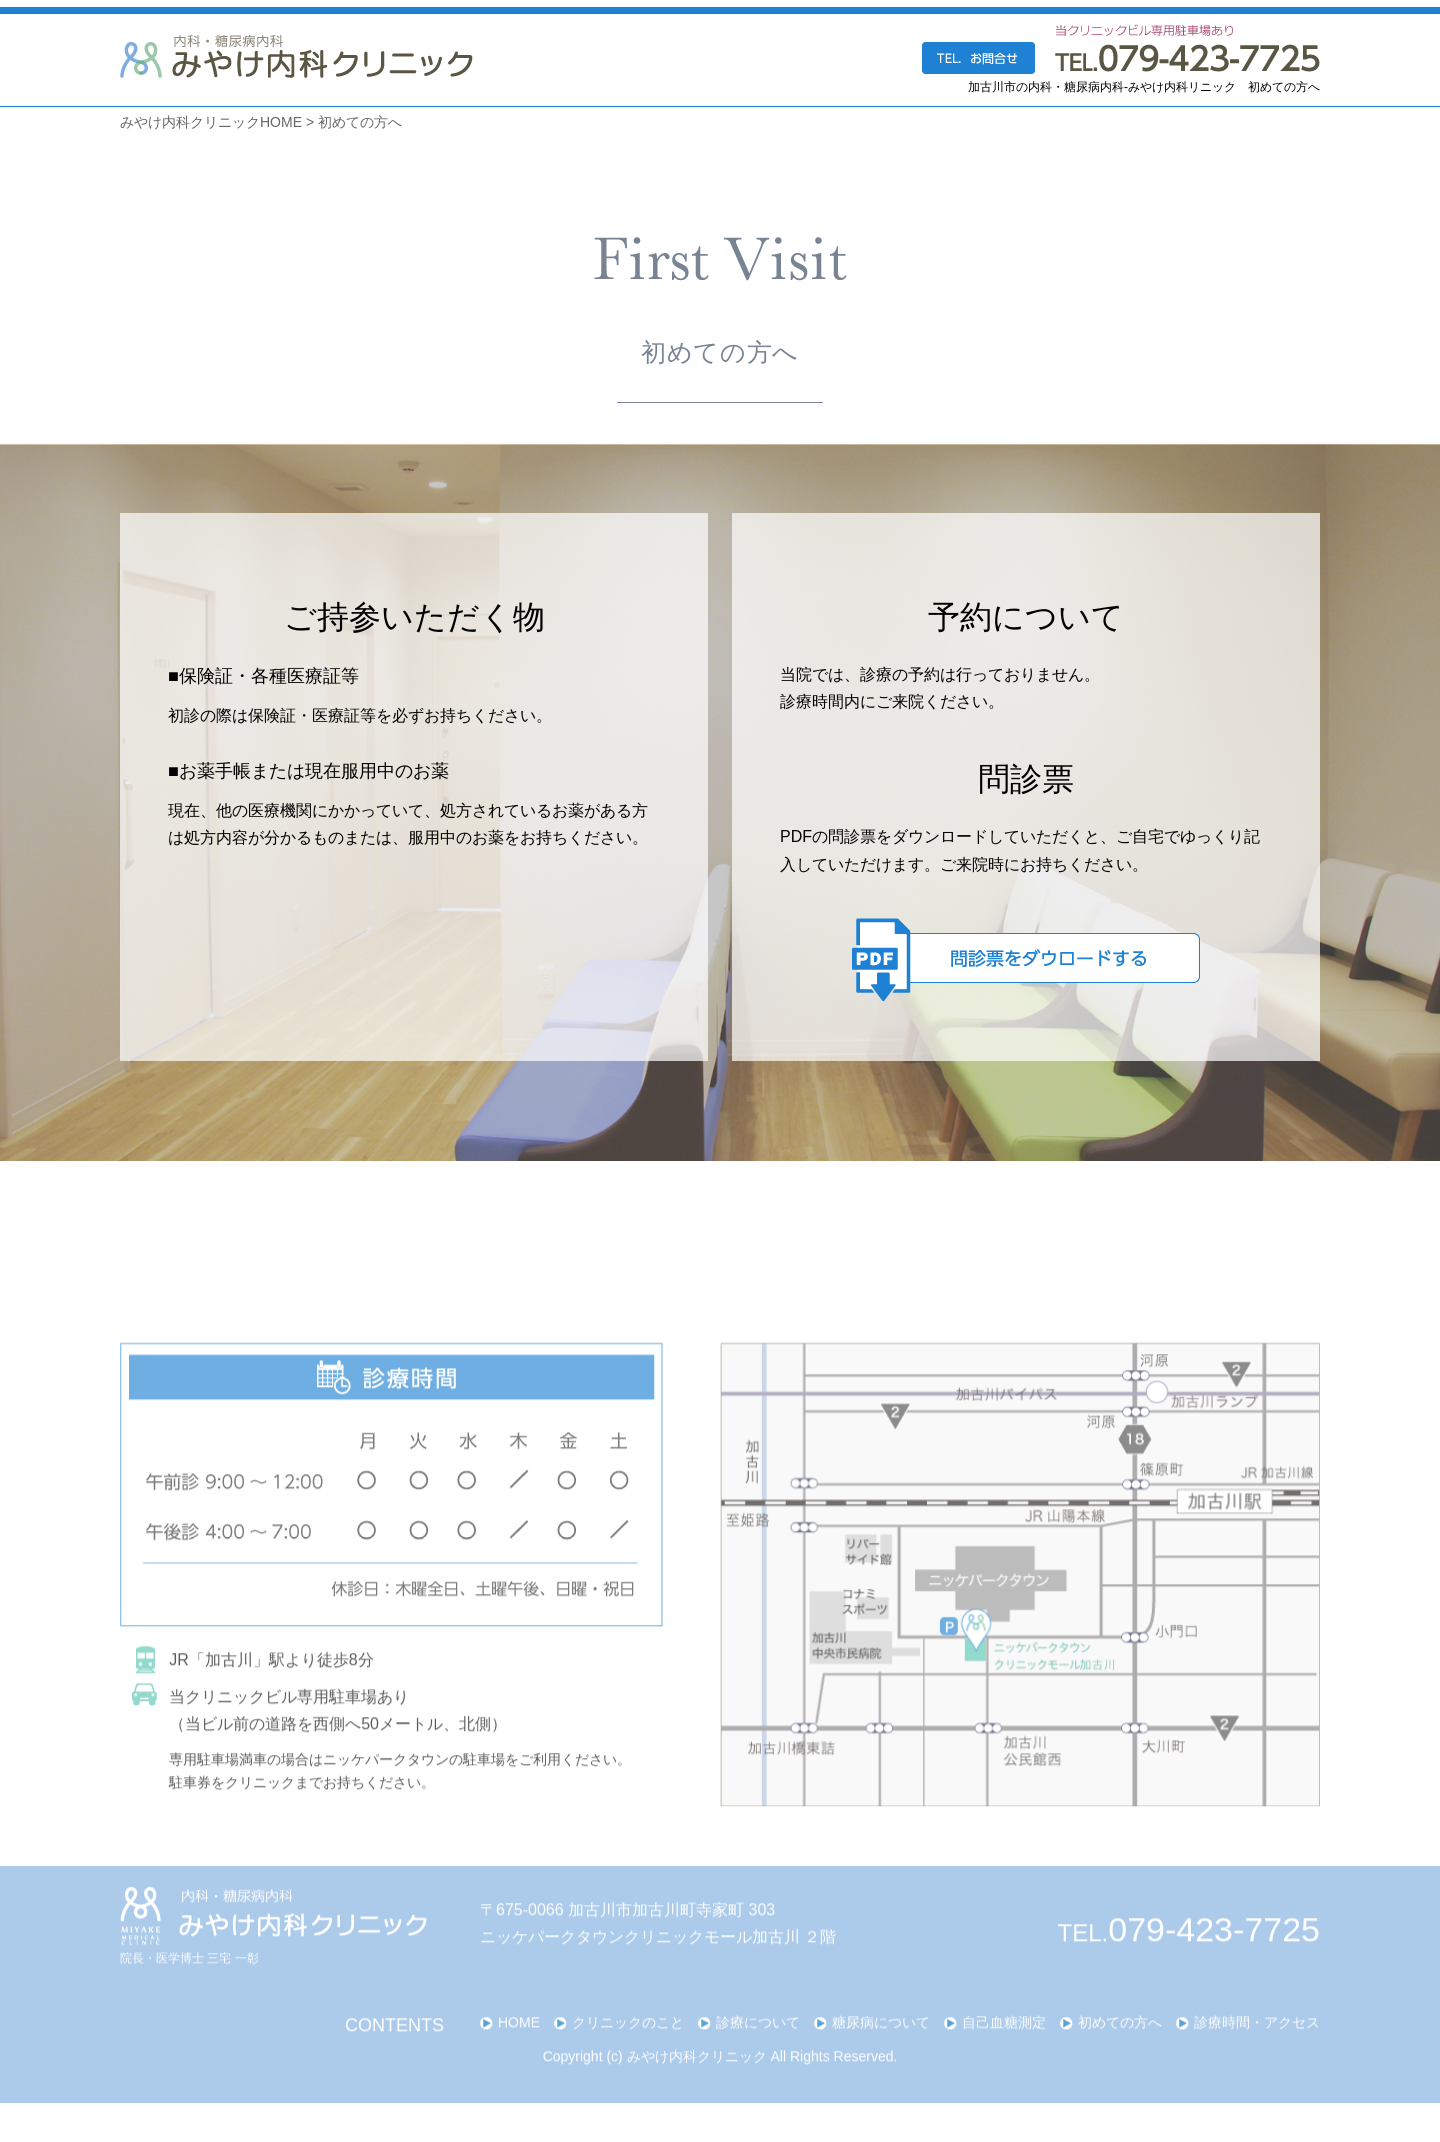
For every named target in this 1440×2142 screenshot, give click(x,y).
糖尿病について (881, 2055)
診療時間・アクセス (1257, 2055)
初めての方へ (360, 122)
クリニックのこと (628, 2055)
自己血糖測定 (1004, 2055)
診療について (758, 2055)
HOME (519, 2055)
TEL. (1189, 1965)
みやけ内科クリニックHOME (211, 122)
